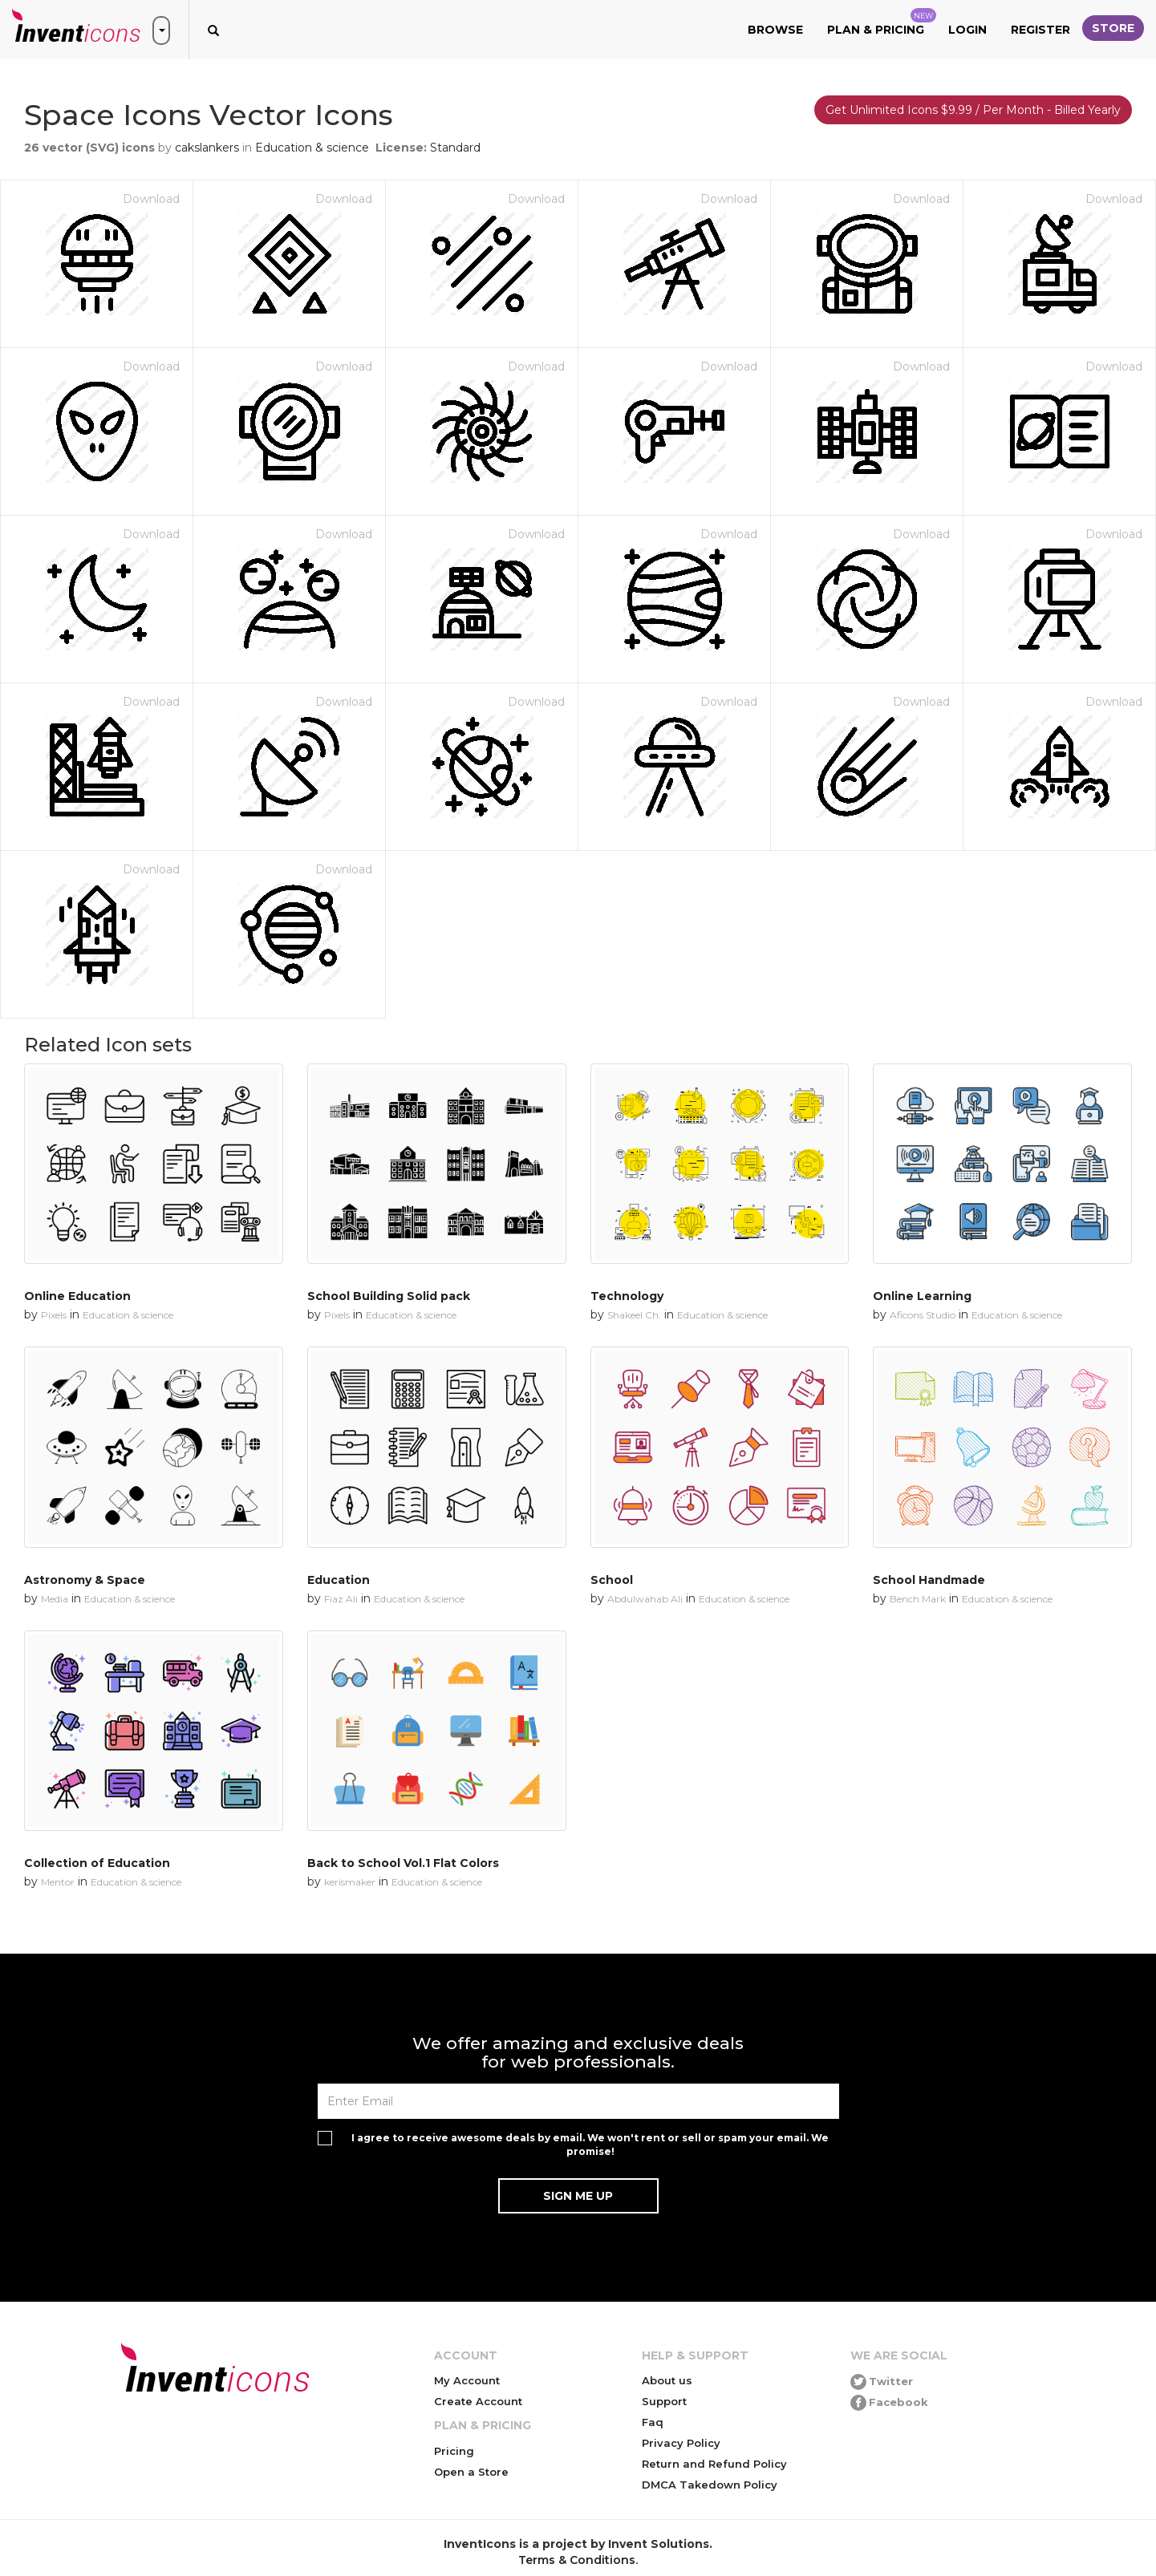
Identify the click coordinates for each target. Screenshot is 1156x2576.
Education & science (312, 147)
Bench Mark (918, 1599)
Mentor (58, 1882)
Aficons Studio (922, 1315)
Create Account (478, 2401)
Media (54, 1599)
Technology (626, 1296)
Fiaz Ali (341, 1599)
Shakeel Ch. (634, 1315)
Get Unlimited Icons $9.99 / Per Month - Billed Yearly (973, 110)
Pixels (54, 1315)
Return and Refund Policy (714, 2463)
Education (338, 1580)
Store (1113, 28)
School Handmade (929, 1580)
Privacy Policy (681, 2442)
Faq (652, 2422)
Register (1040, 29)
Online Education (77, 1296)
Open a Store (471, 2471)
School (611, 1580)
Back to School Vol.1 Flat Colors (403, 1863)
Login (967, 29)
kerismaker (349, 1882)
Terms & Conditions (576, 2560)
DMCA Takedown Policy (709, 2484)
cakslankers (207, 147)
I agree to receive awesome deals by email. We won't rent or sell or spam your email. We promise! (590, 2144)
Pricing (454, 2450)
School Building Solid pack (388, 1296)
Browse (775, 29)
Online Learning (922, 1296)
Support (664, 2401)
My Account (467, 2380)
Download (151, 199)
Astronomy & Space (84, 1580)
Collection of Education (97, 1863)
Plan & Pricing (881, 22)
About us (667, 2380)
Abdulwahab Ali (645, 1599)
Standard (455, 147)
